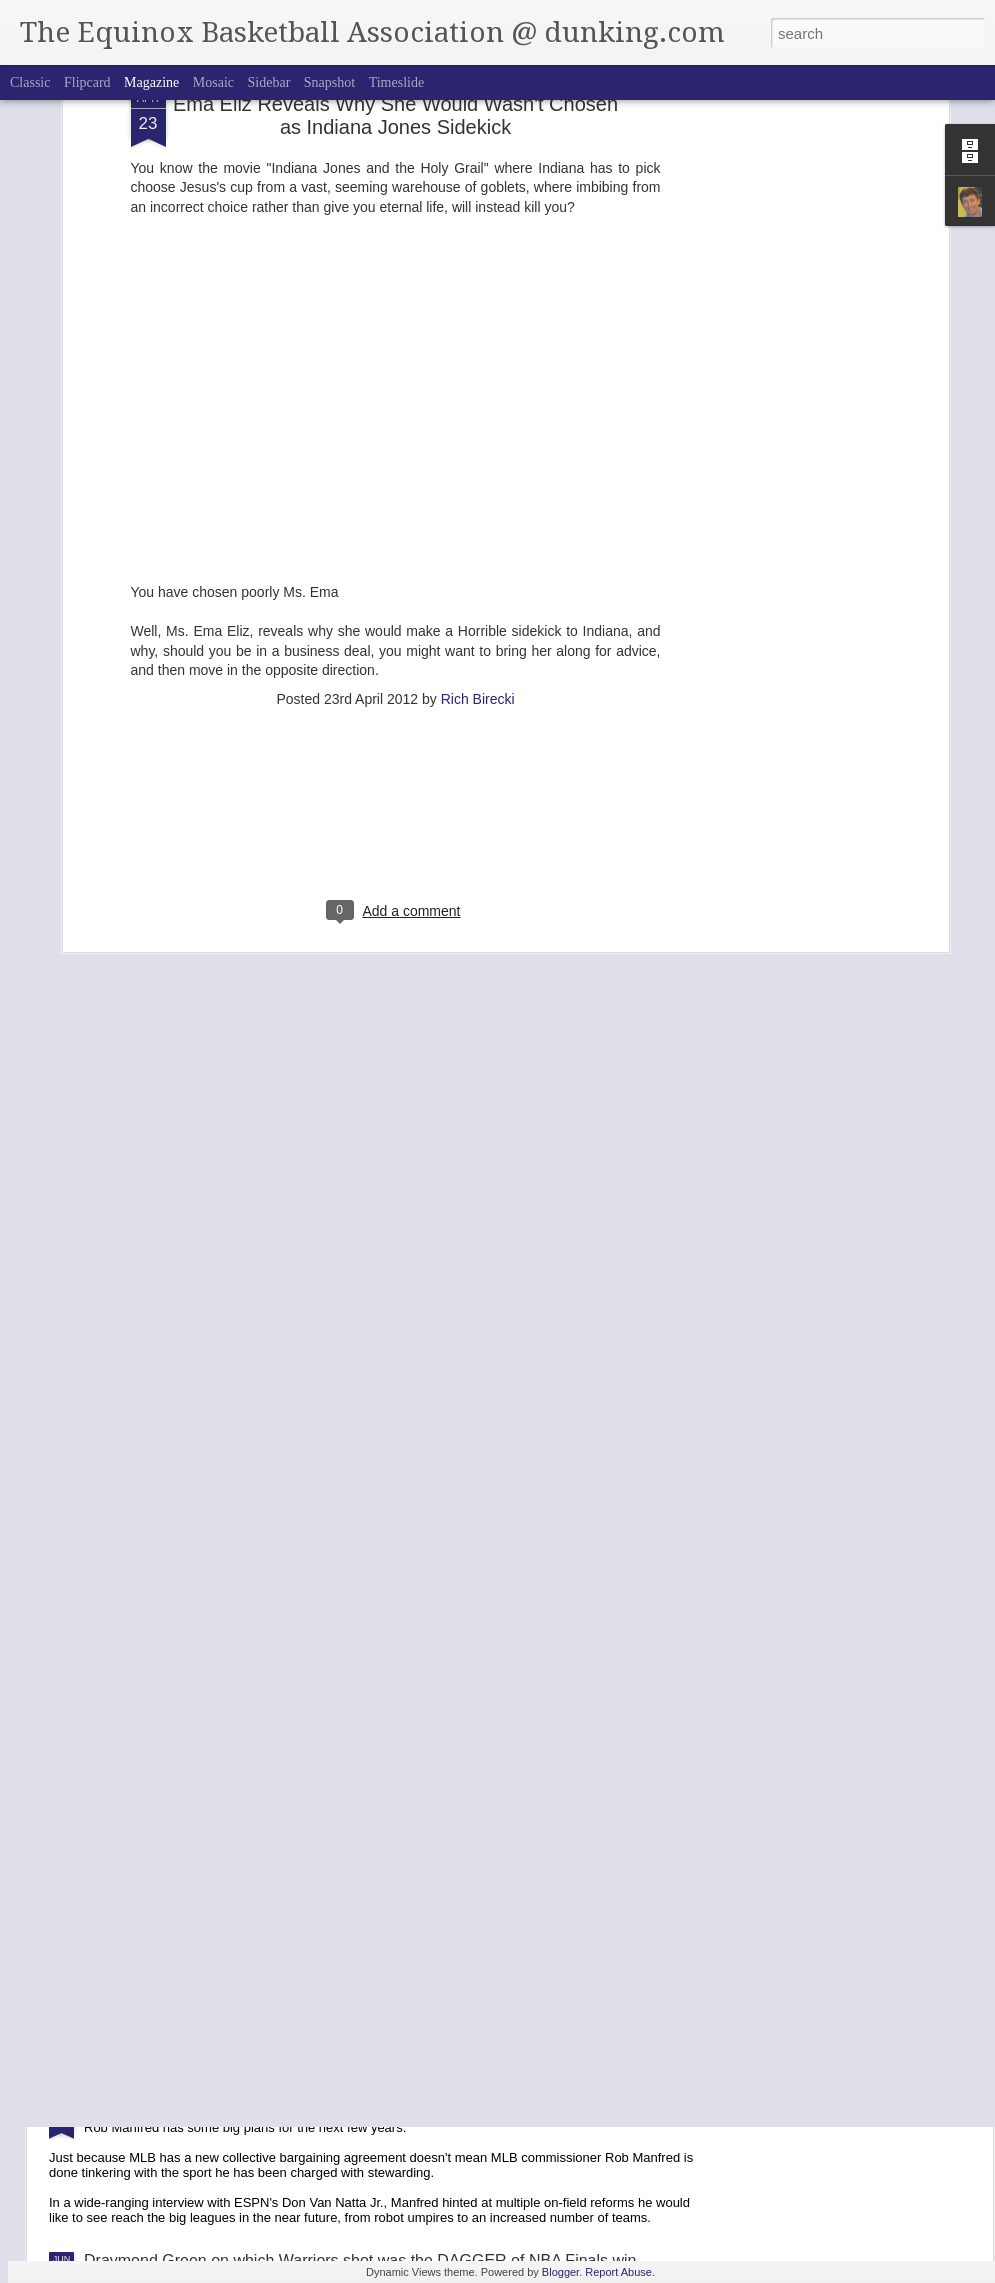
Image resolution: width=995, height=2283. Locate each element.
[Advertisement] (396, 666)
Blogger (560, 2272)
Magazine (151, 82)
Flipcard (87, 82)
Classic (30, 82)
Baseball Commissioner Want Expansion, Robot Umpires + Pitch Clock (335, 2106)
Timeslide (397, 82)
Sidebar (269, 82)
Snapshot (329, 82)
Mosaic (213, 82)
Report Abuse (618, 2272)
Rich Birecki (478, 537)
